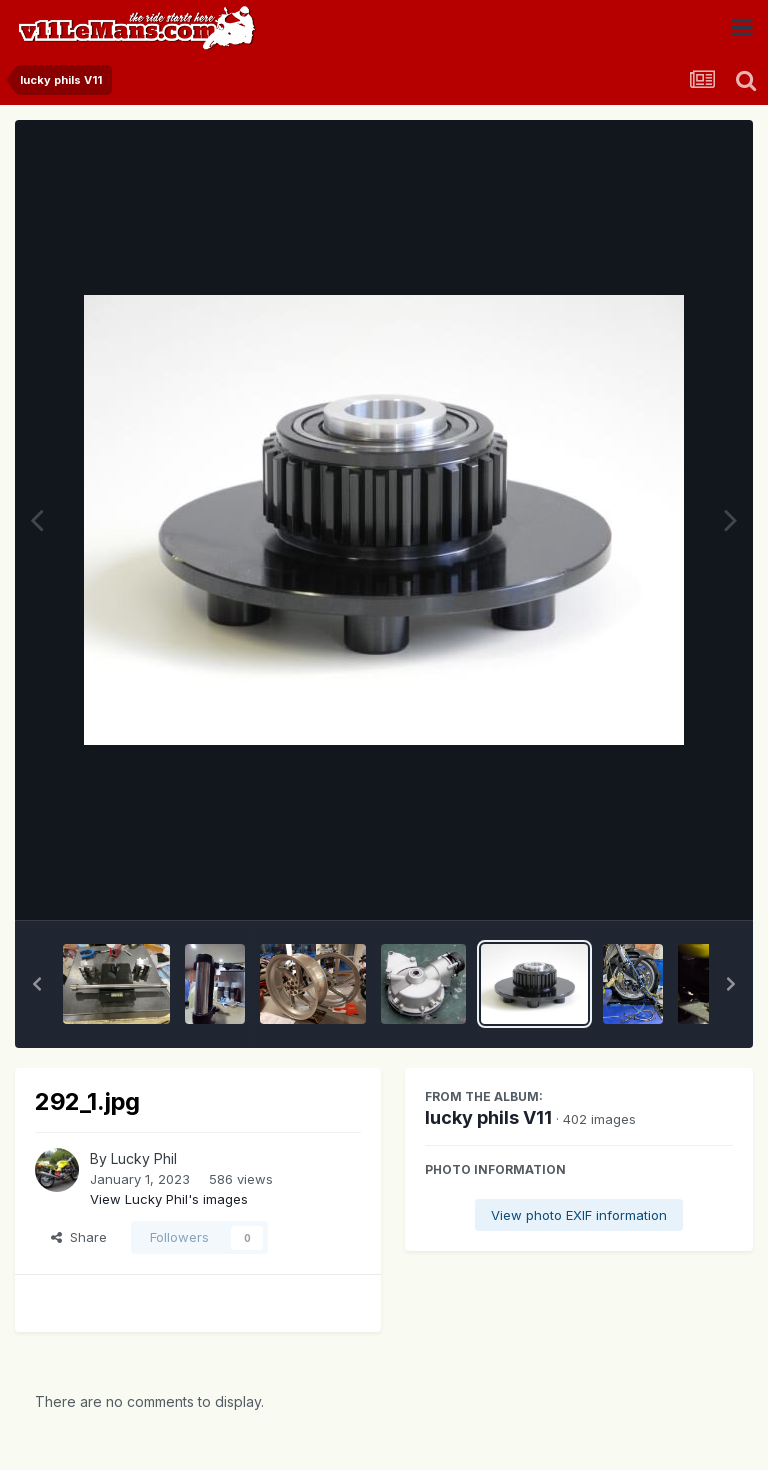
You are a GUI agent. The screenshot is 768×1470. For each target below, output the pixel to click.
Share (79, 1237)
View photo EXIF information (579, 1215)
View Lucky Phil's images (169, 1199)
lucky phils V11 (488, 1117)
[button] (37, 984)
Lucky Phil (144, 1158)
